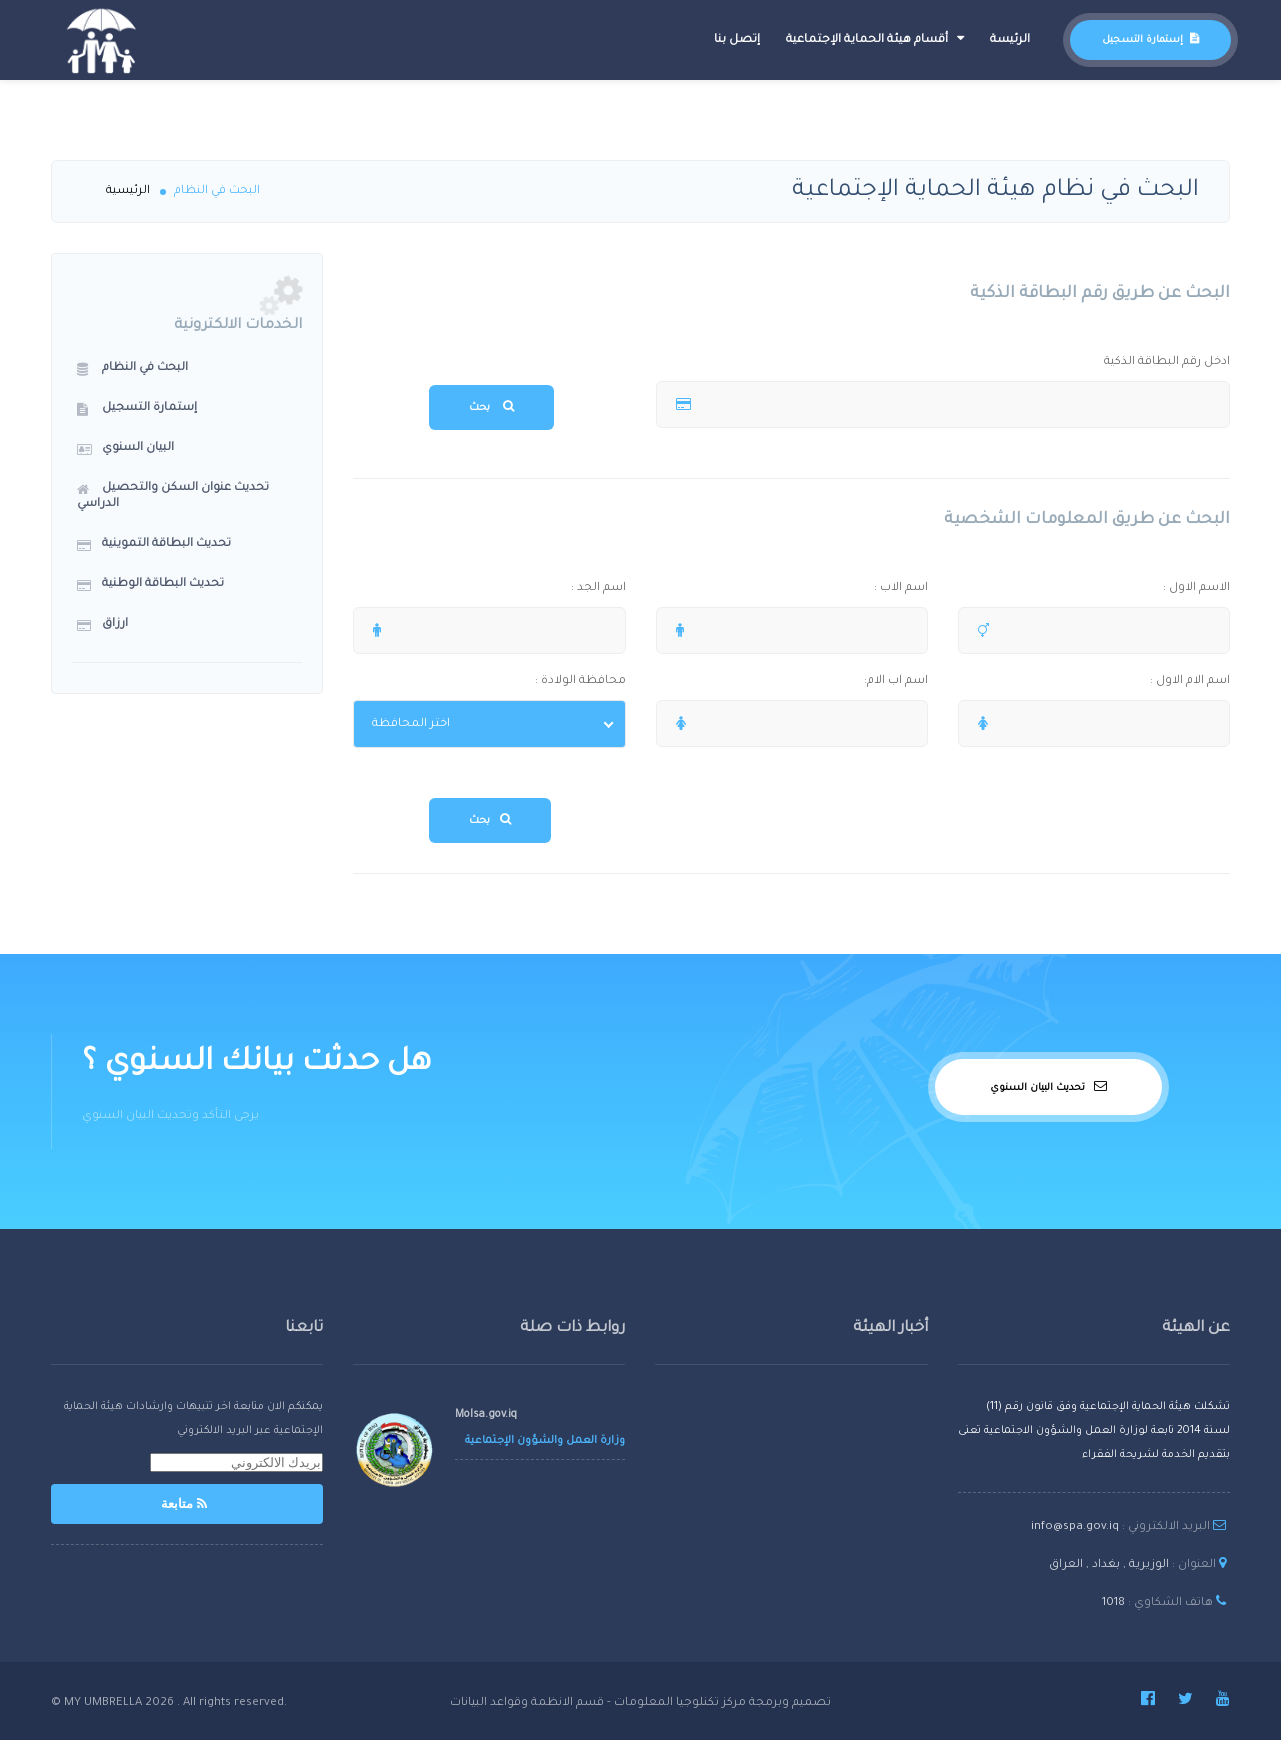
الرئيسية (128, 191)
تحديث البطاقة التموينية (154, 545)
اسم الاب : (802, 589)
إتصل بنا (737, 40)
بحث (491, 407)
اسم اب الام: (802, 682)
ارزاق (102, 625)
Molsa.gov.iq (486, 1415)
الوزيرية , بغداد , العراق (1109, 1565)
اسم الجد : (499, 589)
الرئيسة (1010, 40)
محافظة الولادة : (499, 682)
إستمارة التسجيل (1150, 40)
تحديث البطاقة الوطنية (150, 585)
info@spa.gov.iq (1075, 1527)
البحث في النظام (132, 369)
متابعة (187, 1503)
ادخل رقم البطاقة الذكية (953, 363)
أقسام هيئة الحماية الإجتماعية (875, 39)
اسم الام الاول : (1104, 682)
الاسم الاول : (1104, 589)
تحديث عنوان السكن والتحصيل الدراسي (173, 496)
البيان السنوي (125, 449)
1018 (1113, 1603)
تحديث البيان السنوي (1048, 1086)
